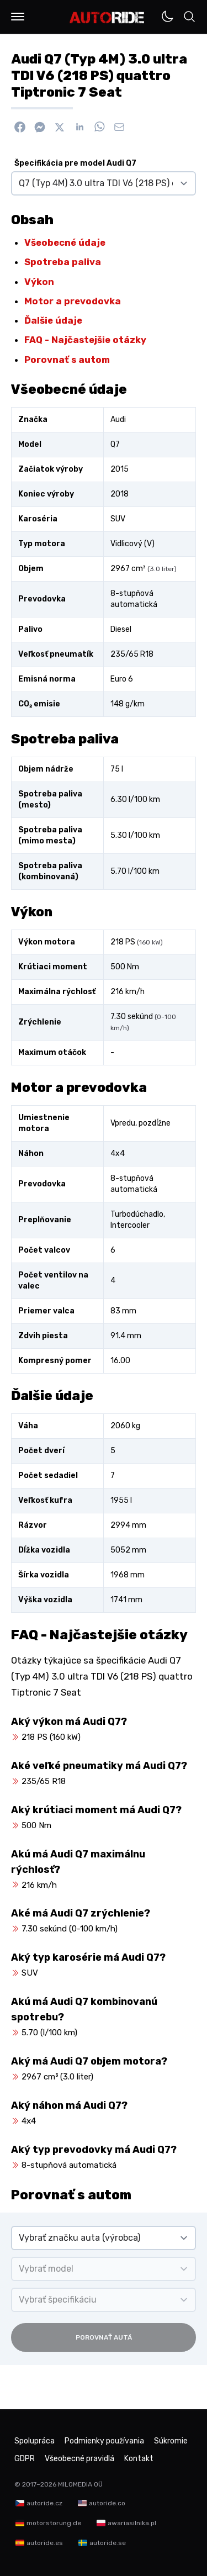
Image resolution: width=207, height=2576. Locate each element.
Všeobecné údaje (64, 242)
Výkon (39, 281)
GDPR (24, 2458)
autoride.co (107, 2503)
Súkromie (171, 2441)
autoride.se (107, 2543)
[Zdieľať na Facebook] (20, 127)
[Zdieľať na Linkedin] (79, 127)
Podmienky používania (104, 2441)
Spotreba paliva (62, 261)
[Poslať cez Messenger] (40, 127)
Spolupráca (34, 2441)
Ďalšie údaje (53, 320)
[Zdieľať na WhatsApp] (99, 127)
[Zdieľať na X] (59, 127)
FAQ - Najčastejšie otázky (85, 339)
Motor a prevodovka (72, 301)
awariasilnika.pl (132, 2523)
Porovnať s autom (67, 359)
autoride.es (44, 2543)
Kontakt (138, 2458)
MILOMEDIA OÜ (80, 2484)
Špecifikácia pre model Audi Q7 (75, 163)
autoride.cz (44, 2503)
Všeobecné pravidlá (79, 2458)
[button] (18, 16)
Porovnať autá (104, 2337)
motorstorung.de (53, 2523)
